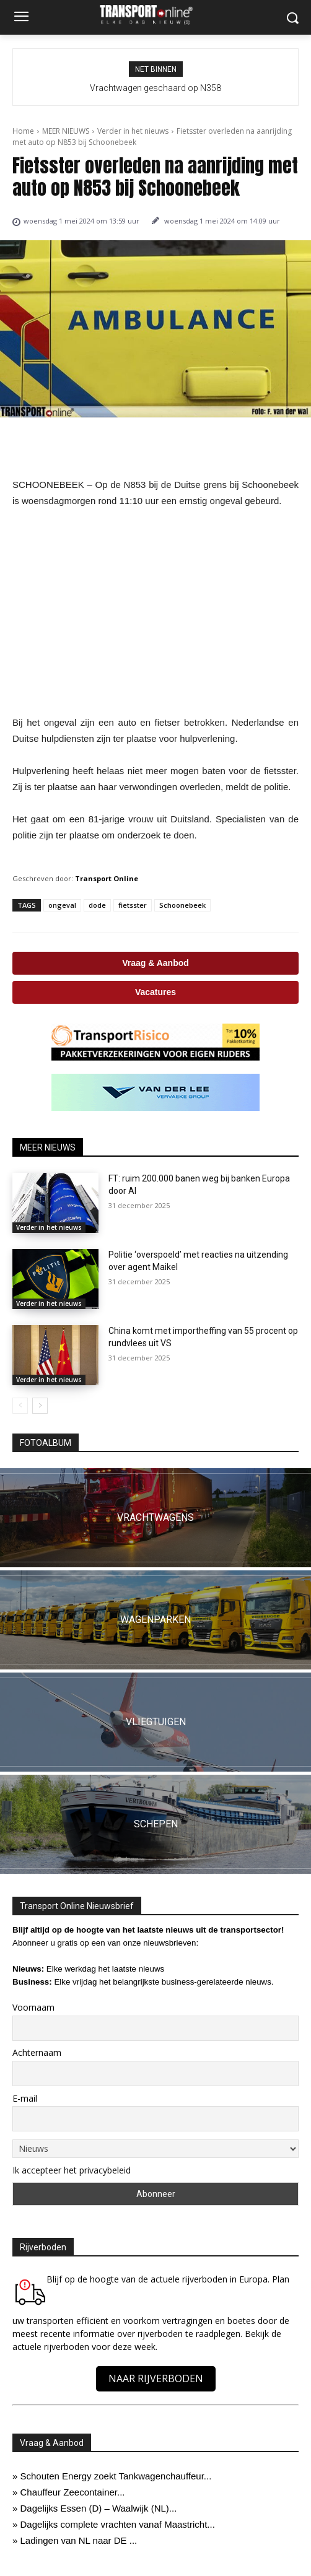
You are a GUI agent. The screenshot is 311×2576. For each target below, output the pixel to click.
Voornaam (33, 2007)
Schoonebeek (182, 905)
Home (23, 131)
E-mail (24, 2098)
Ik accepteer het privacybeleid (71, 2170)
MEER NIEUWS (65, 131)
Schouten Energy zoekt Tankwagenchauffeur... (116, 2476)
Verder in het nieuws (133, 131)
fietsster (132, 905)
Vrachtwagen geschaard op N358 (155, 88)
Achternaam (36, 2052)
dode (97, 905)
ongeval (62, 905)
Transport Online (106, 878)
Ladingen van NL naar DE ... (79, 2540)
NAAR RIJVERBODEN (155, 2378)
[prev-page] (20, 1406)
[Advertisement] (155, 611)
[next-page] (40, 1406)
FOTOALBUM (45, 1443)
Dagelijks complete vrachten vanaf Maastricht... (117, 2524)
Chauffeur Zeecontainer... (72, 2492)
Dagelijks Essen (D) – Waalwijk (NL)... (98, 2508)
